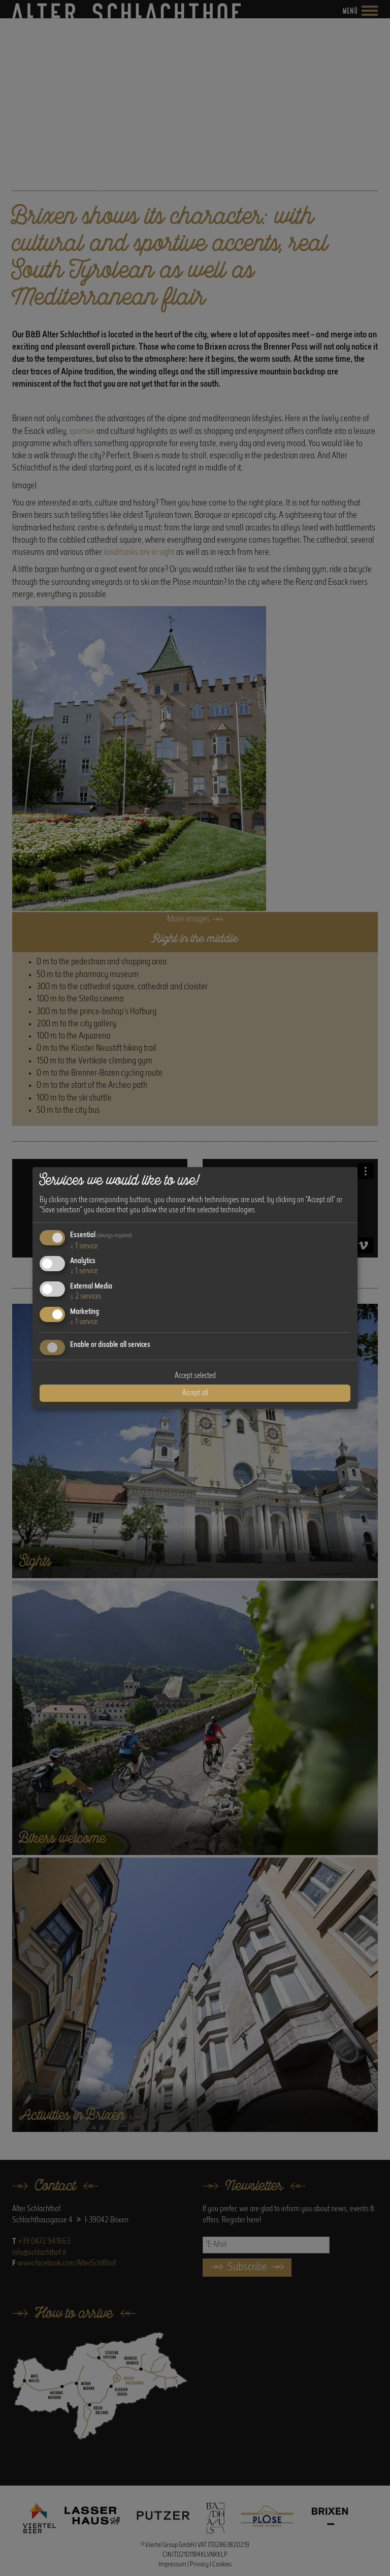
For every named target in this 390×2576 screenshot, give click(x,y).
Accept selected (195, 1375)
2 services (86, 1296)
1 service (84, 1246)
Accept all (195, 1393)
